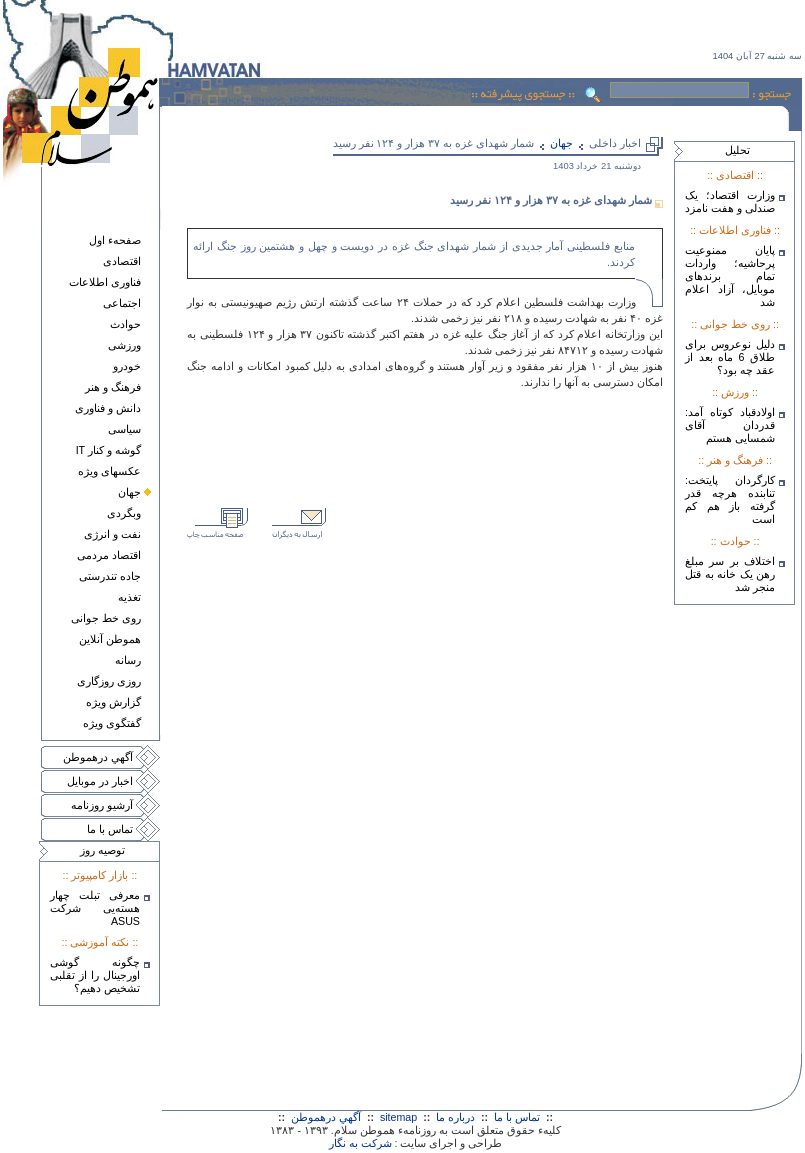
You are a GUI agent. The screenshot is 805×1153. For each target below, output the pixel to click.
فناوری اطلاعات (105, 282)
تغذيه (129, 597)
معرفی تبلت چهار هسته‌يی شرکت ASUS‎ (95, 908)
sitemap (398, 1117)
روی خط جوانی (106, 618)
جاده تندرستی (110, 576)
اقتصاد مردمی (109, 555)
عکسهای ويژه (109, 471)
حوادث (125, 324)
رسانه (128, 660)
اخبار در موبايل (100, 781)
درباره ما (455, 1117)
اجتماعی (122, 303)
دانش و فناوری (108, 408)
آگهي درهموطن (98, 757)
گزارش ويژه (113, 702)
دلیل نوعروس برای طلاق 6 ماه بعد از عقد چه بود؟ (730, 357)
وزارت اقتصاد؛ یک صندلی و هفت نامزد (730, 201)
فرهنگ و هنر (113, 387)
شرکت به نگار (360, 1143)
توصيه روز (102, 850)
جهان (129, 492)
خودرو (127, 366)
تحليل (737, 150)
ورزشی (124, 345)
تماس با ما (110, 829)
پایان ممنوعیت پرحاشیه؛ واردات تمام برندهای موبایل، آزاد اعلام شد (730, 276)
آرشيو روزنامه (102, 805)
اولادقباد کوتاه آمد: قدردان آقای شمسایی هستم (730, 425)
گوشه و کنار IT (108, 450)
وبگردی (124, 513)
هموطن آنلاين (110, 639)
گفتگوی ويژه (112, 723)
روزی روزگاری (109, 681)
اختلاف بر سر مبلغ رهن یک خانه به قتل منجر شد (730, 574)
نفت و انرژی (112, 534)
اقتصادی (122, 261)
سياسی (124, 429)
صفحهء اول (115, 240)
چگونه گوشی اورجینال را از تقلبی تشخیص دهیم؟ (95, 975)
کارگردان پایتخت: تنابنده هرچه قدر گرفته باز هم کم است (730, 499)
